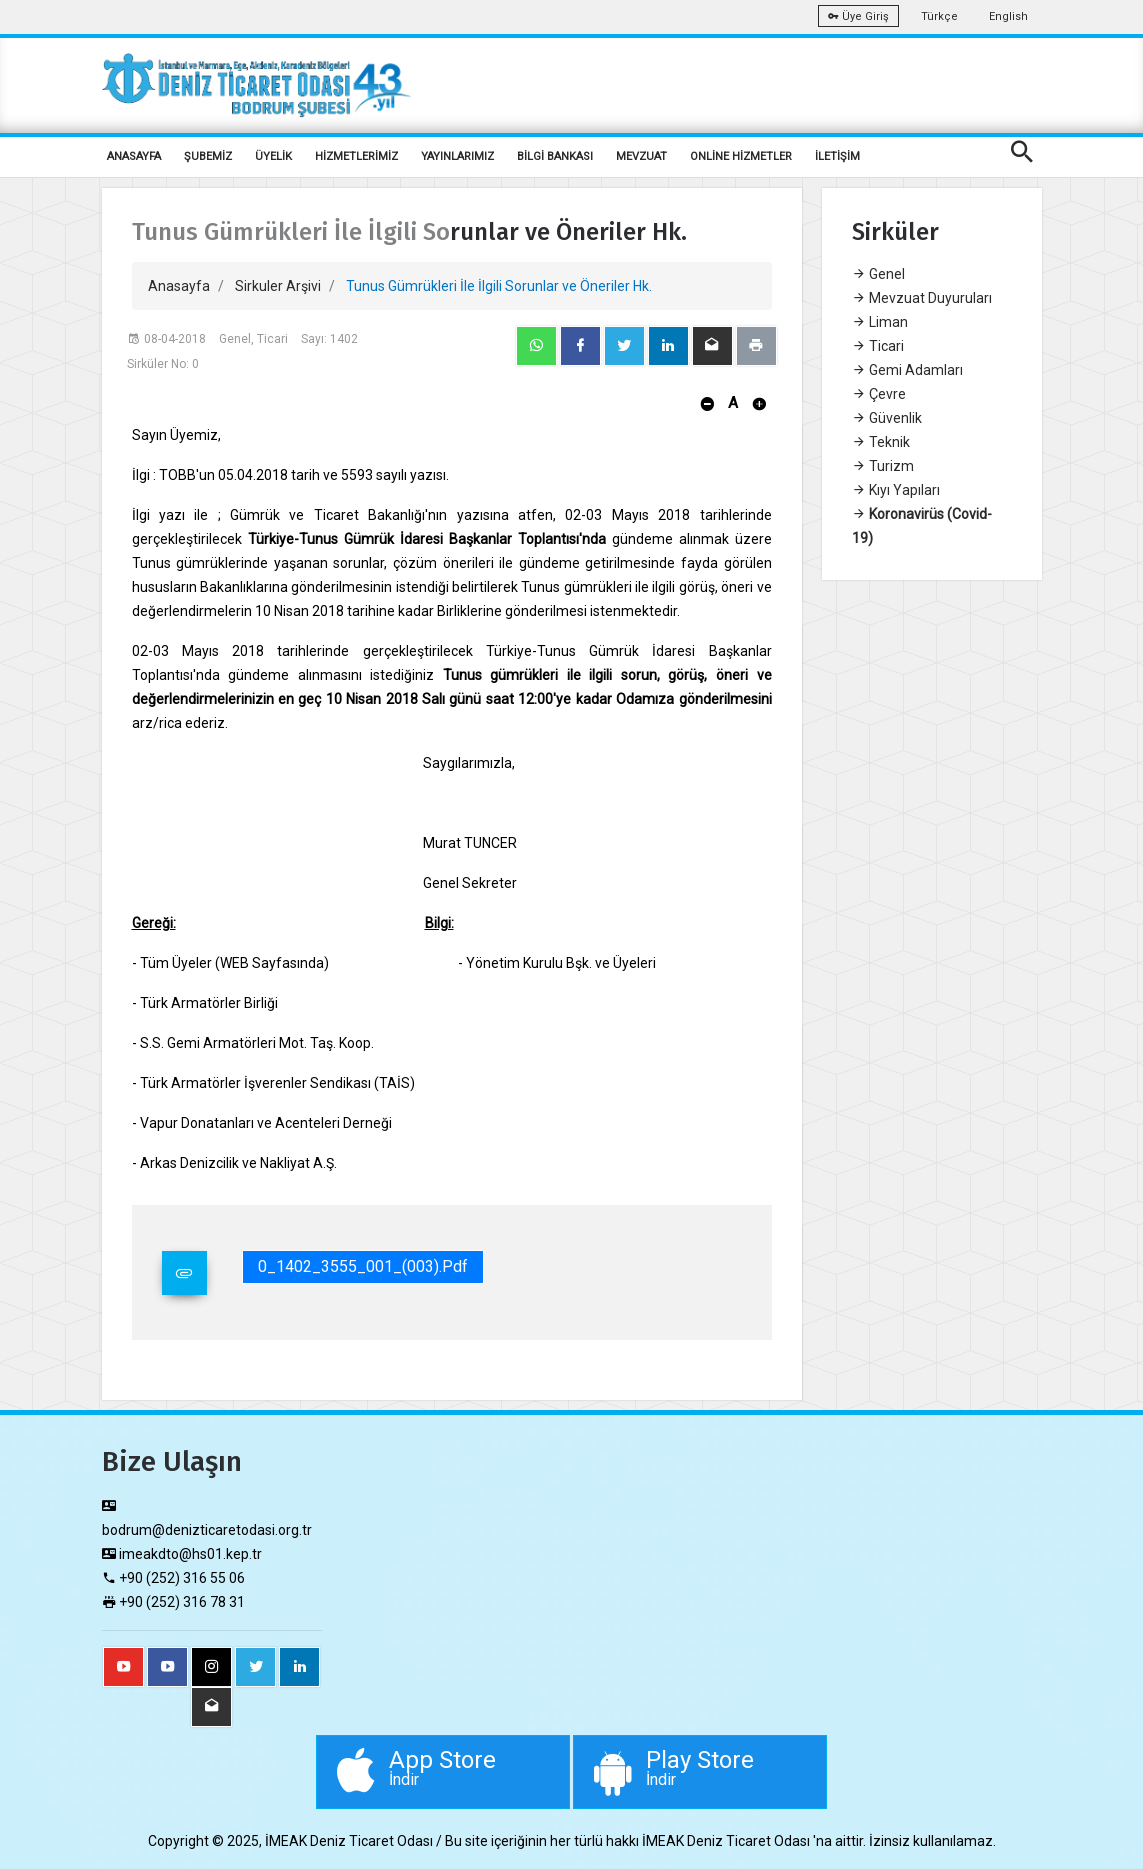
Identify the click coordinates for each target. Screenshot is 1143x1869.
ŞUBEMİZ (208, 156)
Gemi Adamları (907, 370)
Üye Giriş (858, 16)
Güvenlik (887, 418)
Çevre (879, 394)
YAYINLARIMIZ (457, 156)
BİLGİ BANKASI (555, 156)
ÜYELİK (273, 156)
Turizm (883, 466)
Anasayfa (179, 286)
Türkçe (939, 16)
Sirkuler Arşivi (278, 286)
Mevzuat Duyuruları (922, 298)
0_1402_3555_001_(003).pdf (363, 1266)
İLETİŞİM (837, 156)
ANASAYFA (134, 156)
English (1008, 16)
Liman (880, 322)
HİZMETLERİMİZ (356, 156)
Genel (878, 274)
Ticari (878, 346)
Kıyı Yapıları (896, 490)
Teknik (881, 442)
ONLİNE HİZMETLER (741, 156)
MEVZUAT (641, 156)
